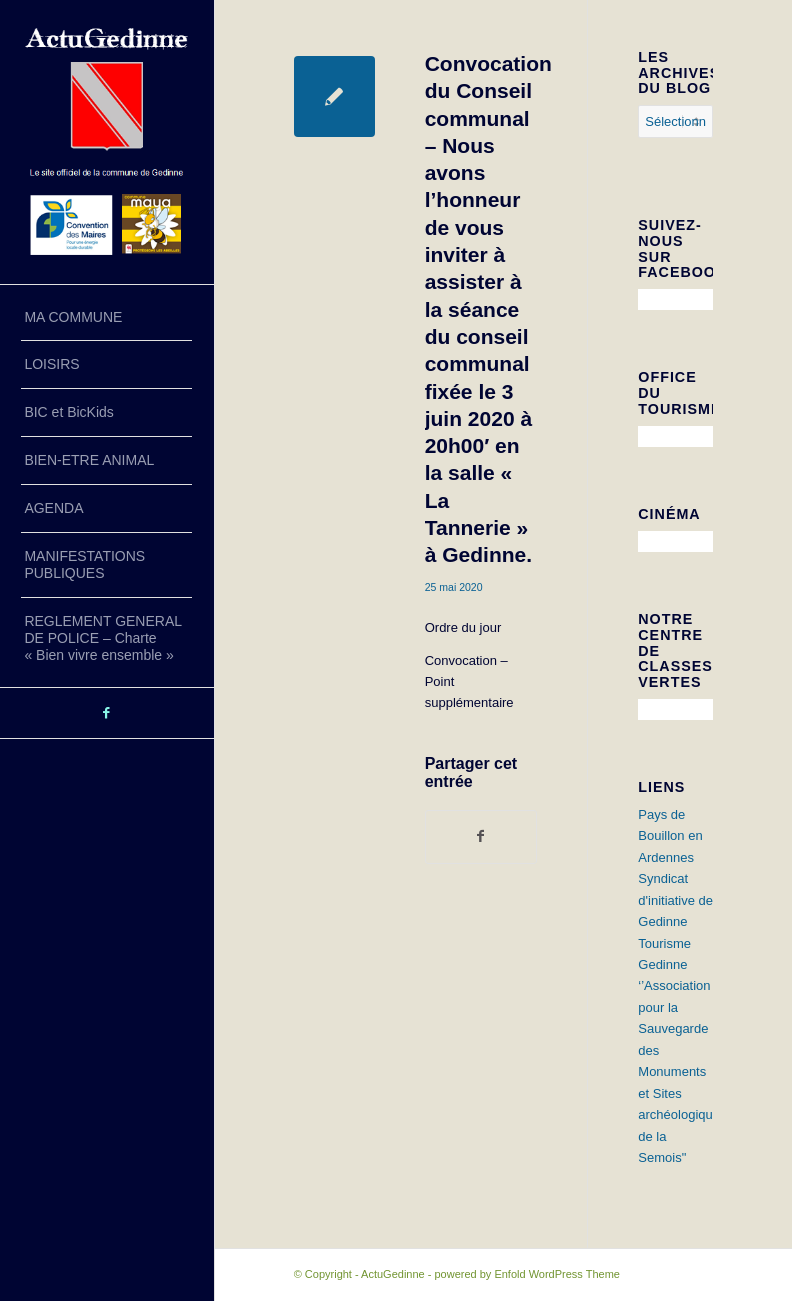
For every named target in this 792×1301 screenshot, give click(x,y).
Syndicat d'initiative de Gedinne (675, 900)
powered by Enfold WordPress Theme (526, 1274)
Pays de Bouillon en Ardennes (670, 836)
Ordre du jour (463, 627)
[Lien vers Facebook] (107, 713)
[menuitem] (106, 318)
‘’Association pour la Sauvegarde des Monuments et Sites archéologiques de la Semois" (682, 1071)
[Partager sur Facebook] (481, 836)
